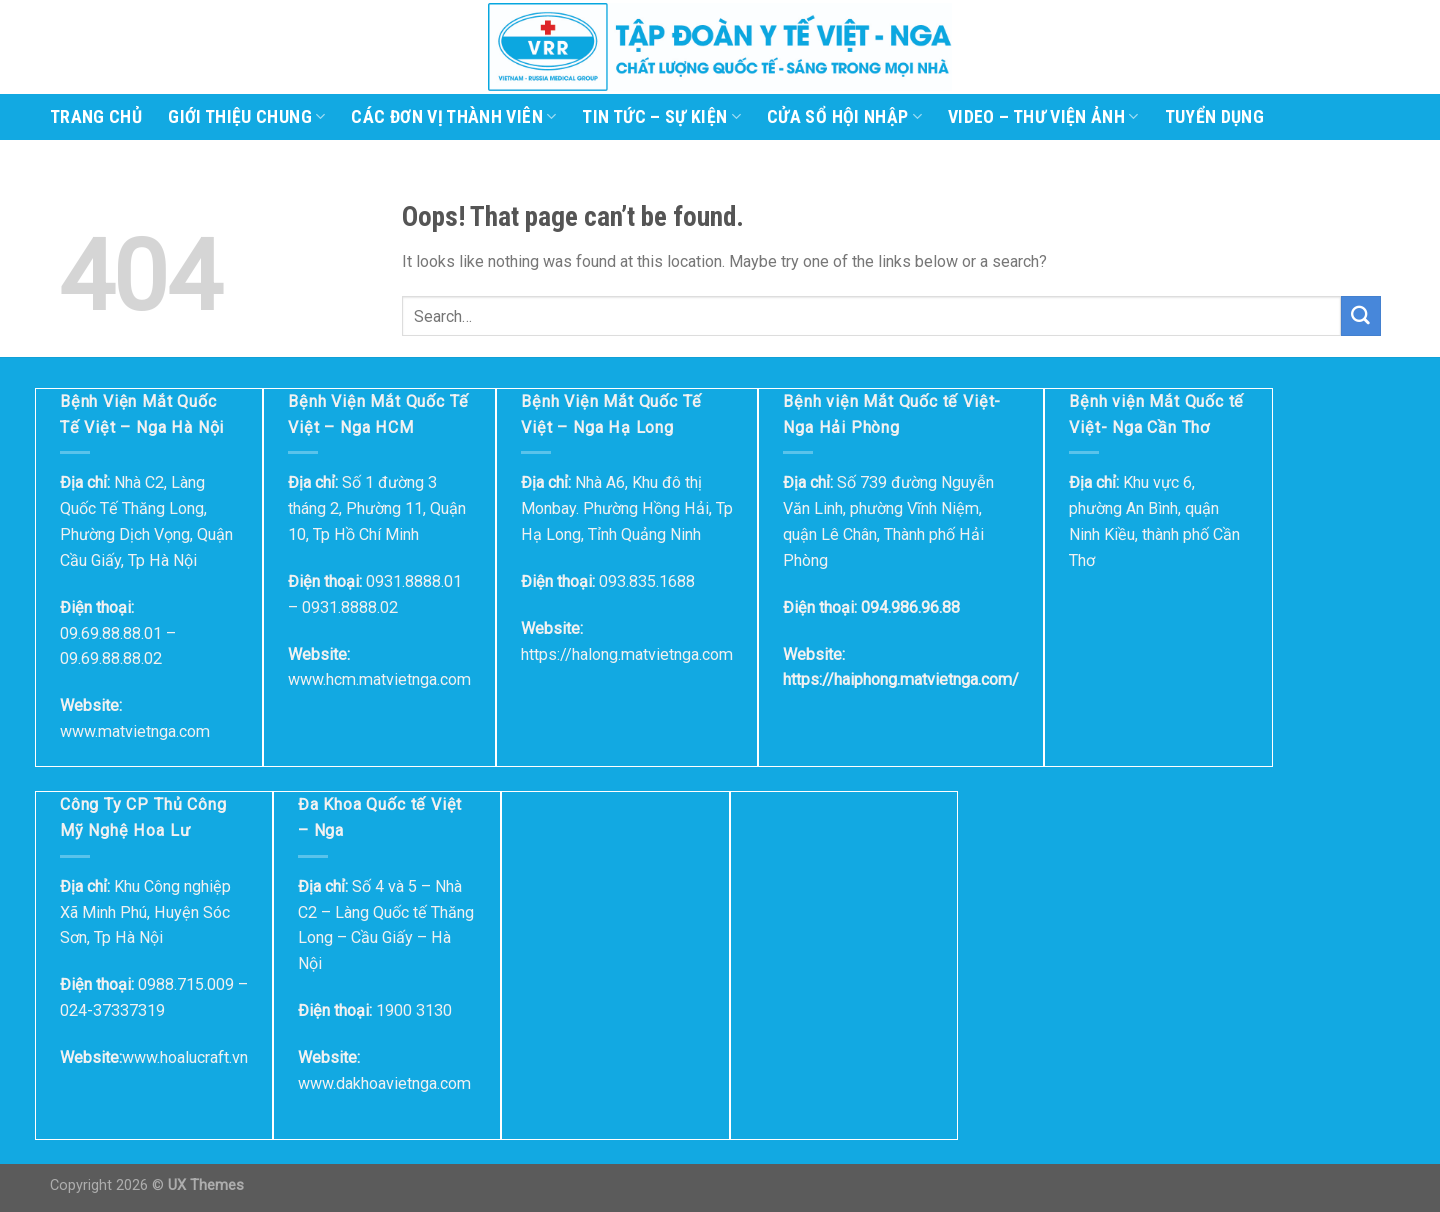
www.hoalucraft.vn (185, 1057)
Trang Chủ (96, 117)
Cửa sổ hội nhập (844, 117)
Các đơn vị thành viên (453, 117)
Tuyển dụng (1215, 117)
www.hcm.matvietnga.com (379, 679)
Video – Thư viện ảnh (1043, 117)
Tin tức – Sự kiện (661, 117)
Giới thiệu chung (246, 117)
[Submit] (1361, 316)
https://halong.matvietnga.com (627, 654)
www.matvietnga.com (135, 731)
